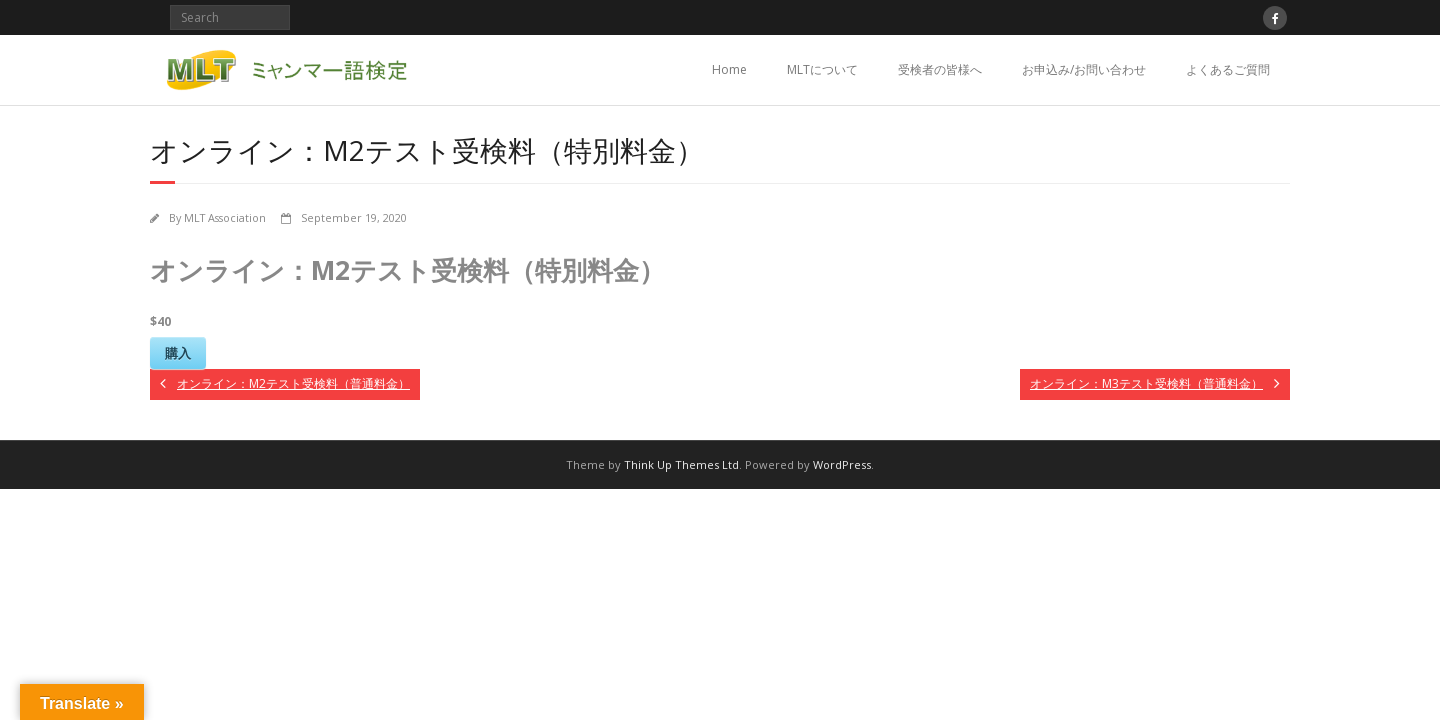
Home (729, 69)
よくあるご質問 (1228, 69)
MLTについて (822, 69)
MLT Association (225, 217)
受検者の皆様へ (940, 69)
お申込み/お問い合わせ (1084, 69)
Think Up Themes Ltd (681, 464)
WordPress (842, 464)
